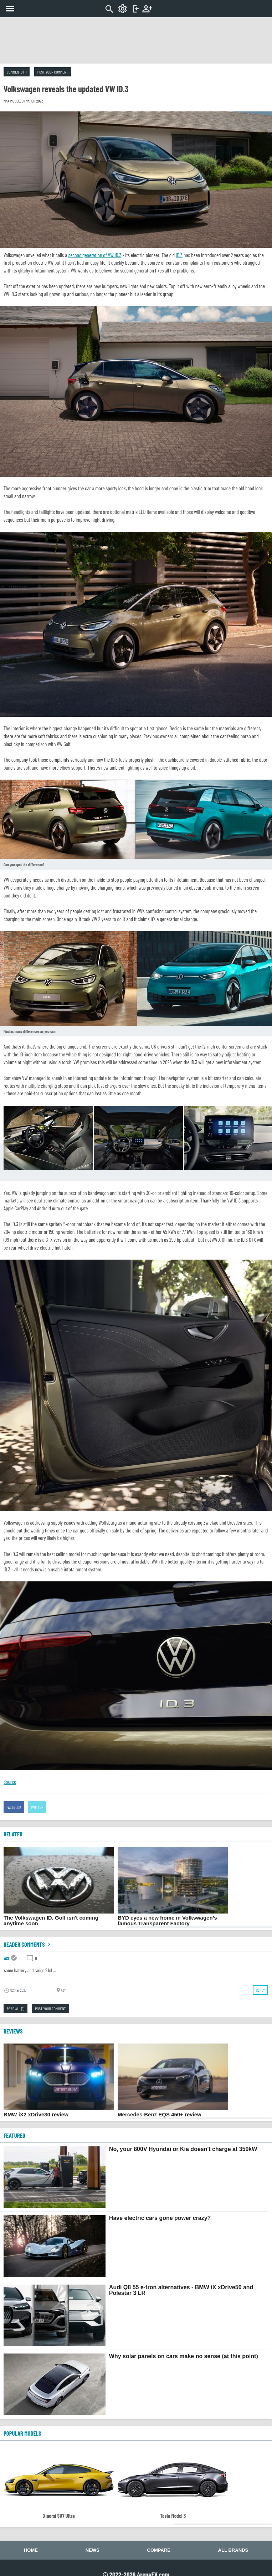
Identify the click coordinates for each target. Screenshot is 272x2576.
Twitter (37, 1807)
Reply (260, 1989)
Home (31, 2550)
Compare (158, 2550)
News (92, 2550)
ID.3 (179, 255)
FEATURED (14, 2135)
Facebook (13, 1807)
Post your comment (52, 71)
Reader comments (28, 1944)
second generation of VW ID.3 (95, 255)
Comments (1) (16, 71)
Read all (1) (15, 2008)
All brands (233, 2550)
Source (10, 1782)
